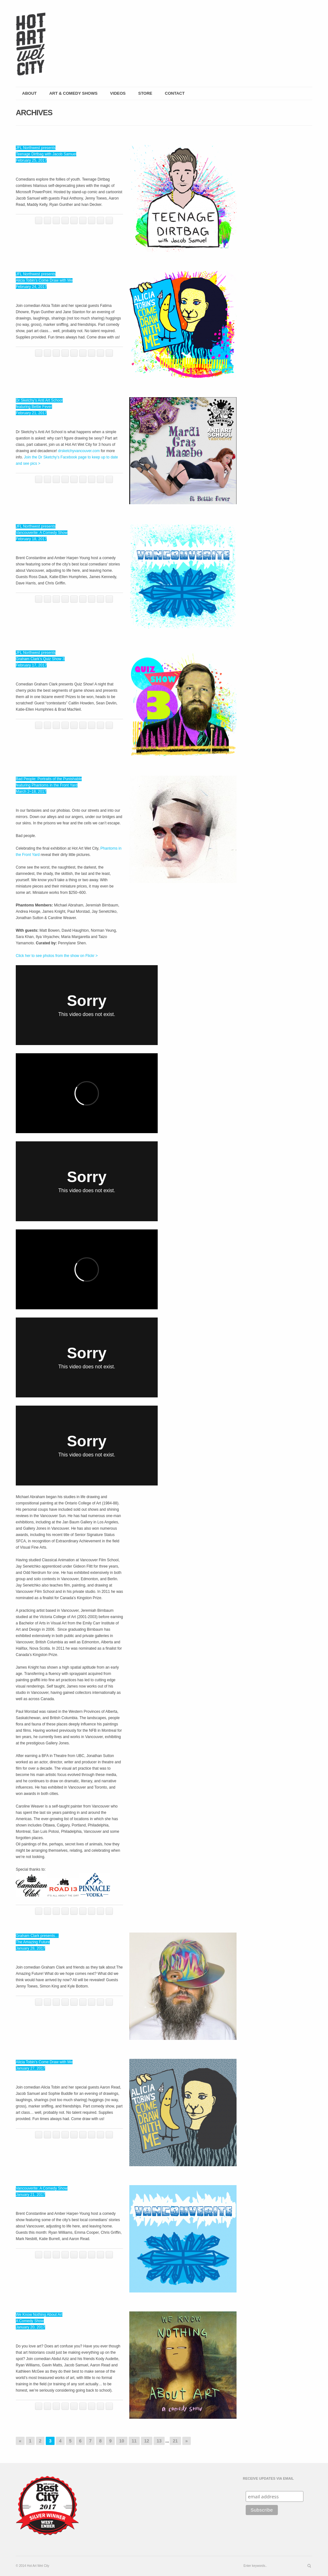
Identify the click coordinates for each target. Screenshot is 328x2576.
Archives (34, 112)
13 (159, 2440)
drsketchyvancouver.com (79, 451)
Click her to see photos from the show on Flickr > (57, 955)
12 (146, 2440)
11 (134, 2440)
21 (175, 2440)
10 (121, 2440)
